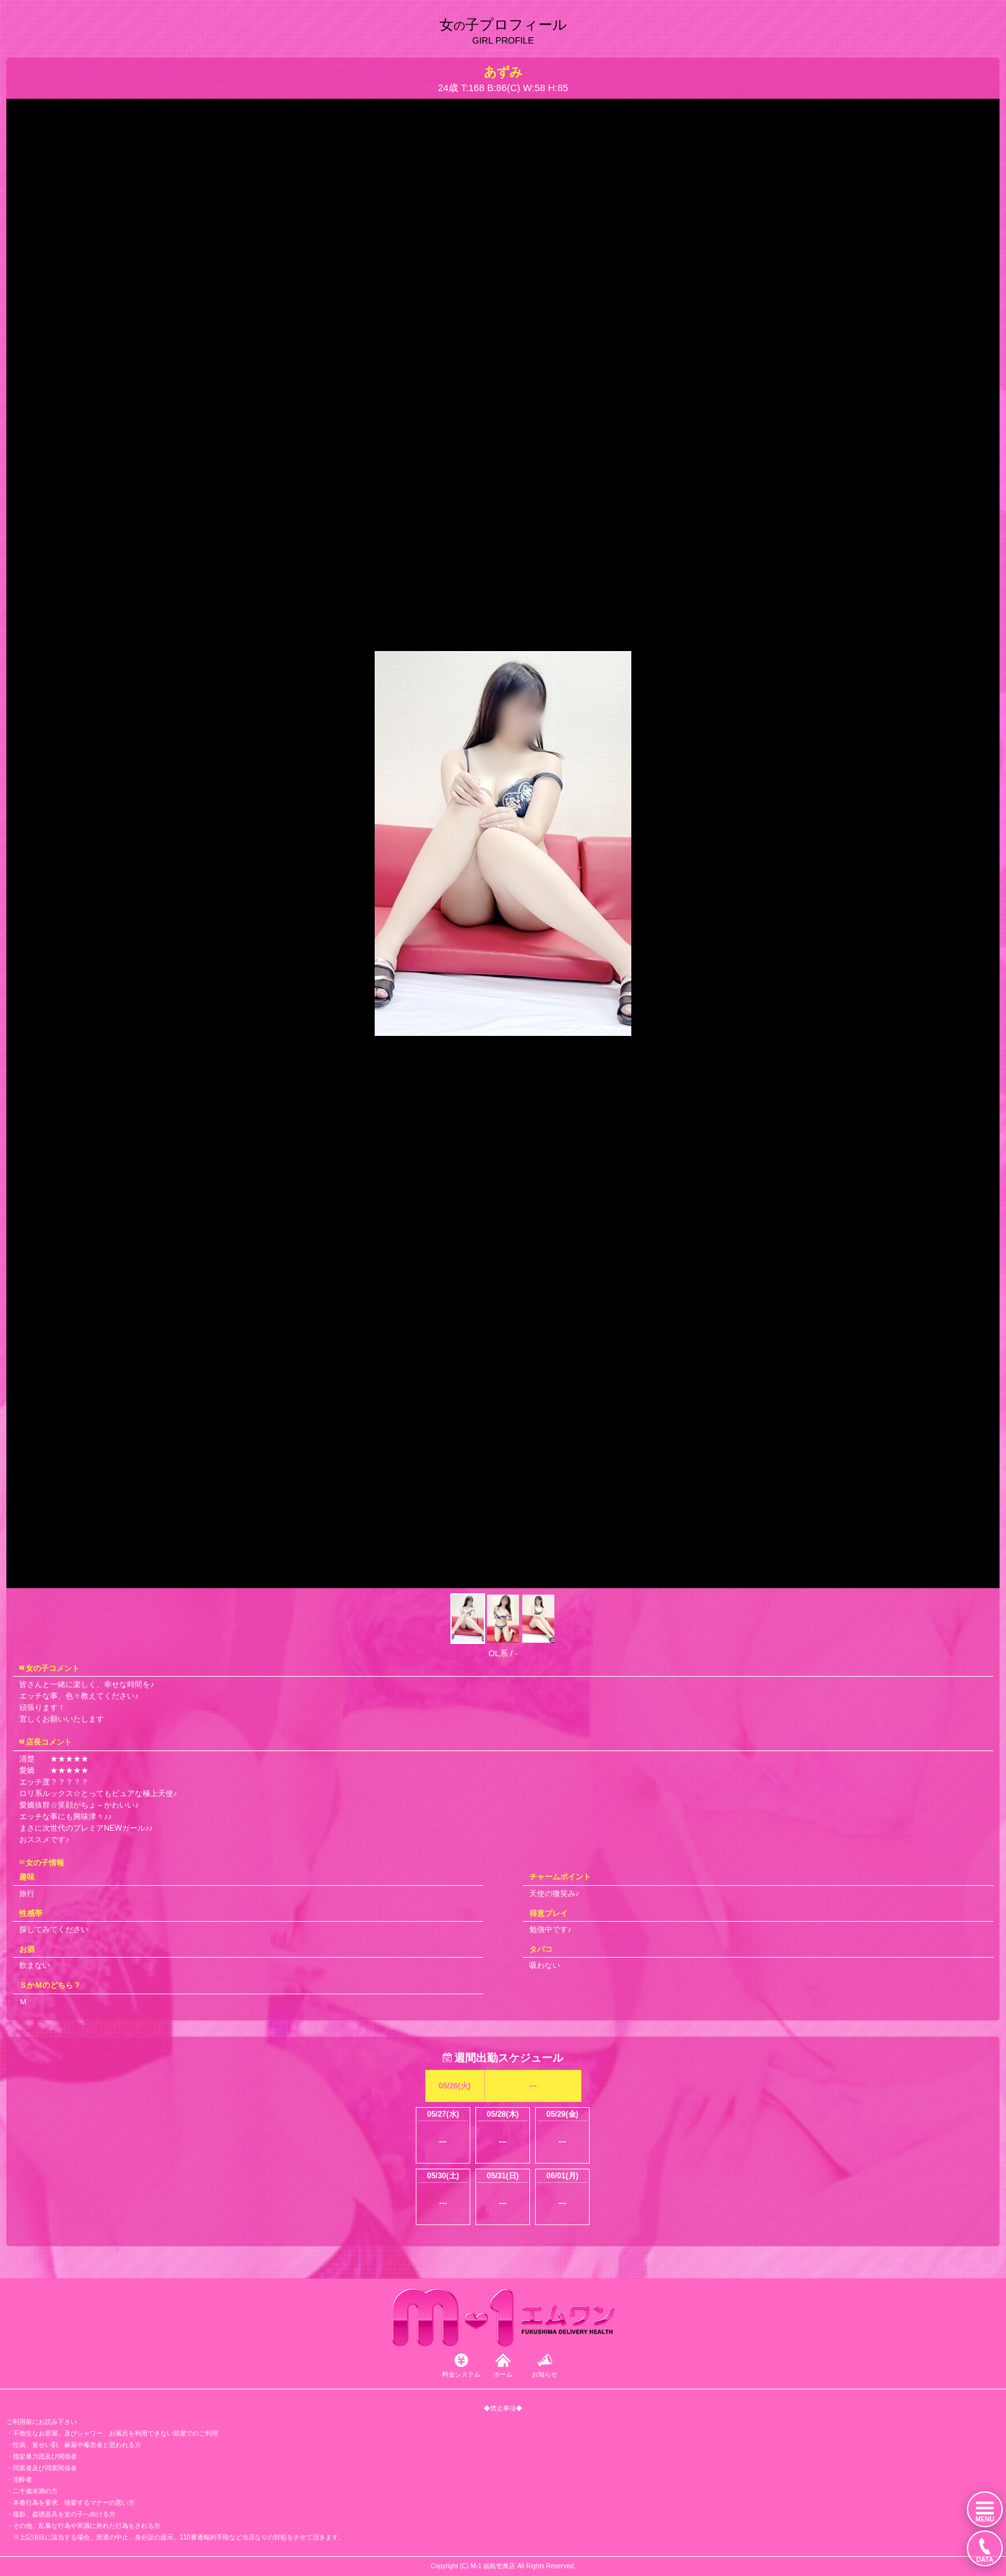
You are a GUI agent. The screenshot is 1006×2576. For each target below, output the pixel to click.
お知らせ (545, 2374)
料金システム (461, 2374)
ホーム (503, 2374)
